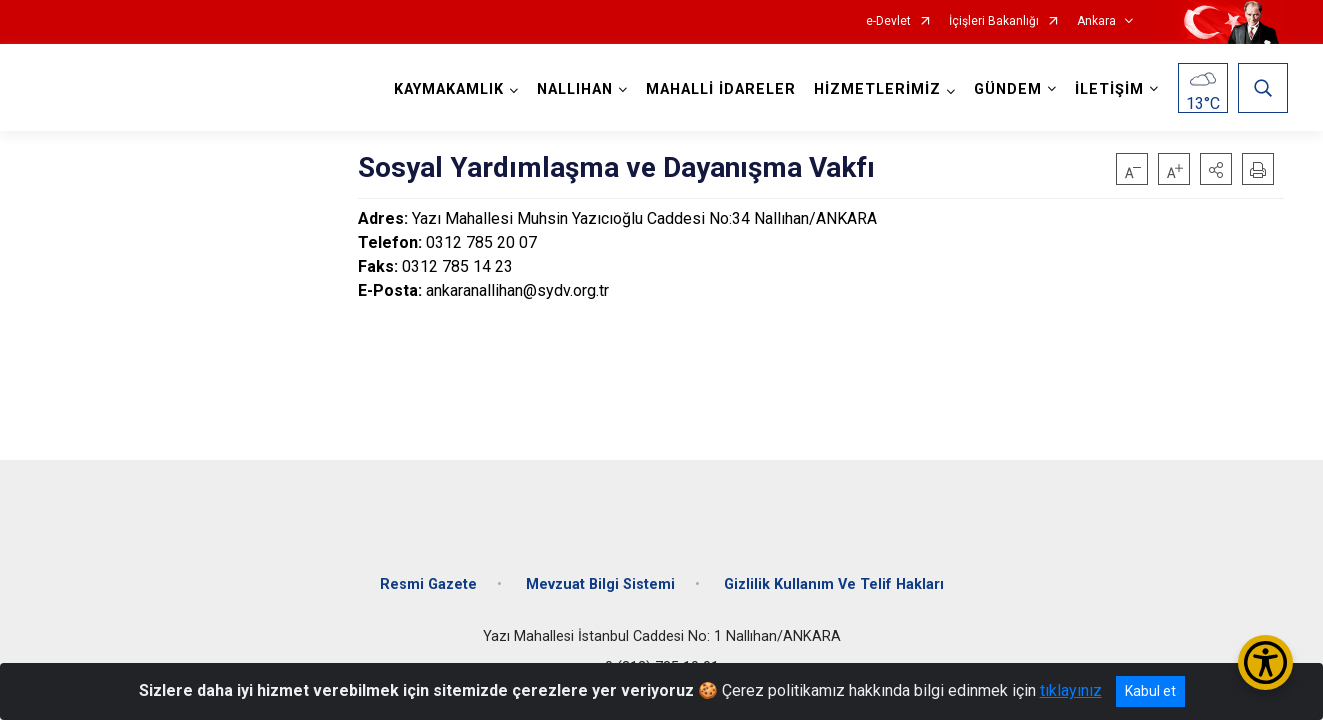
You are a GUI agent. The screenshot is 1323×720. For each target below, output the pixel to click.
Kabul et (1150, 691)
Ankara (1096, 21)
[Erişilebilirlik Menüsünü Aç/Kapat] (1265, 662)
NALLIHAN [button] (571, 89)
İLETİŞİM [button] (1105, 89)
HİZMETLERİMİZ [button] (873, 89)
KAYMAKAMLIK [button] (445, 89)
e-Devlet (888, 21)
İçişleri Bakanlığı (994, 21)
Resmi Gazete (428, 572)
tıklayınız (1071, 690)
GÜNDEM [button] (1004, 89)
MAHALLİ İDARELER (717, 89)
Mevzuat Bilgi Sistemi (600, 572)
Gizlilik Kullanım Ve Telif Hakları (834, 572)
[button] (1216, 169)
